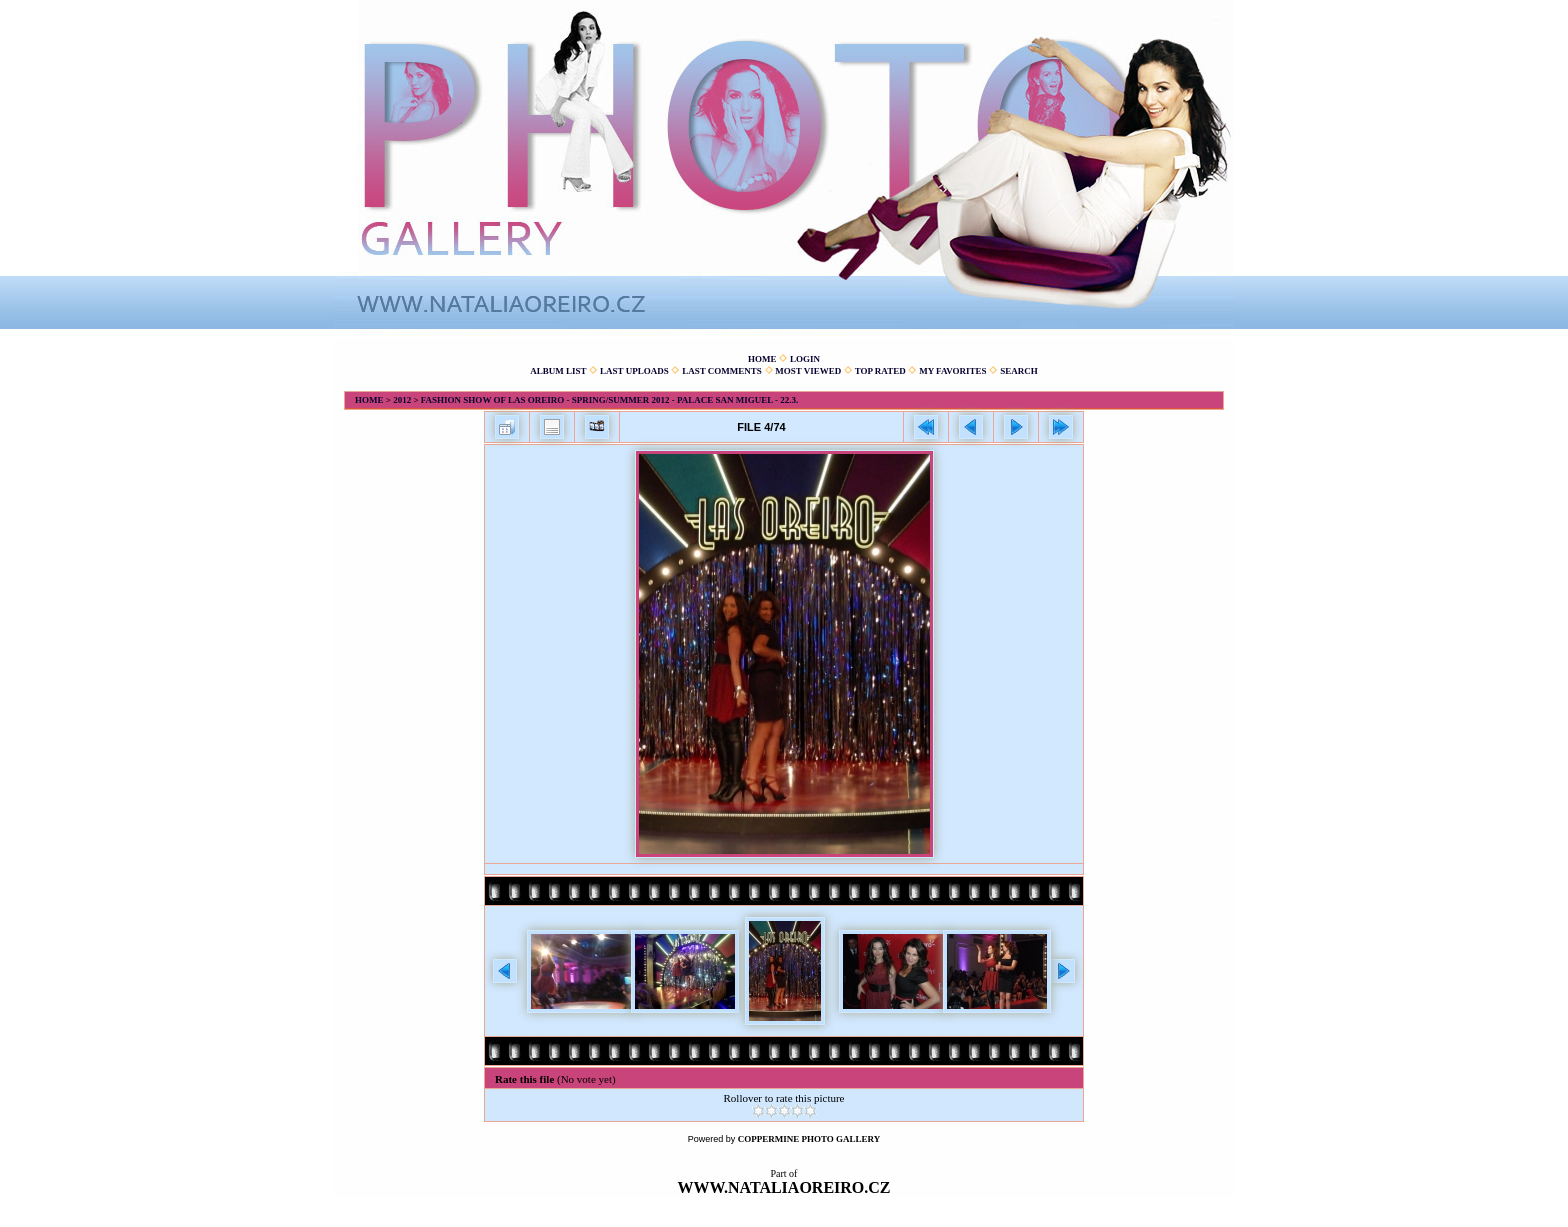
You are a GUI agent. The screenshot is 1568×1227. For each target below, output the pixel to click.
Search (1019, 371)
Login (805, 359)
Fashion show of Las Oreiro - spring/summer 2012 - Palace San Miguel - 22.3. (609, 400)
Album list (558, 371)
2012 (402, 400)
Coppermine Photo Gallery (809, 1139)
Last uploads (634, 371)
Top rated (880, 371)
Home (762, 359)
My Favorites (952, 371)
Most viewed (808, 371)
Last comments (722, 371)
